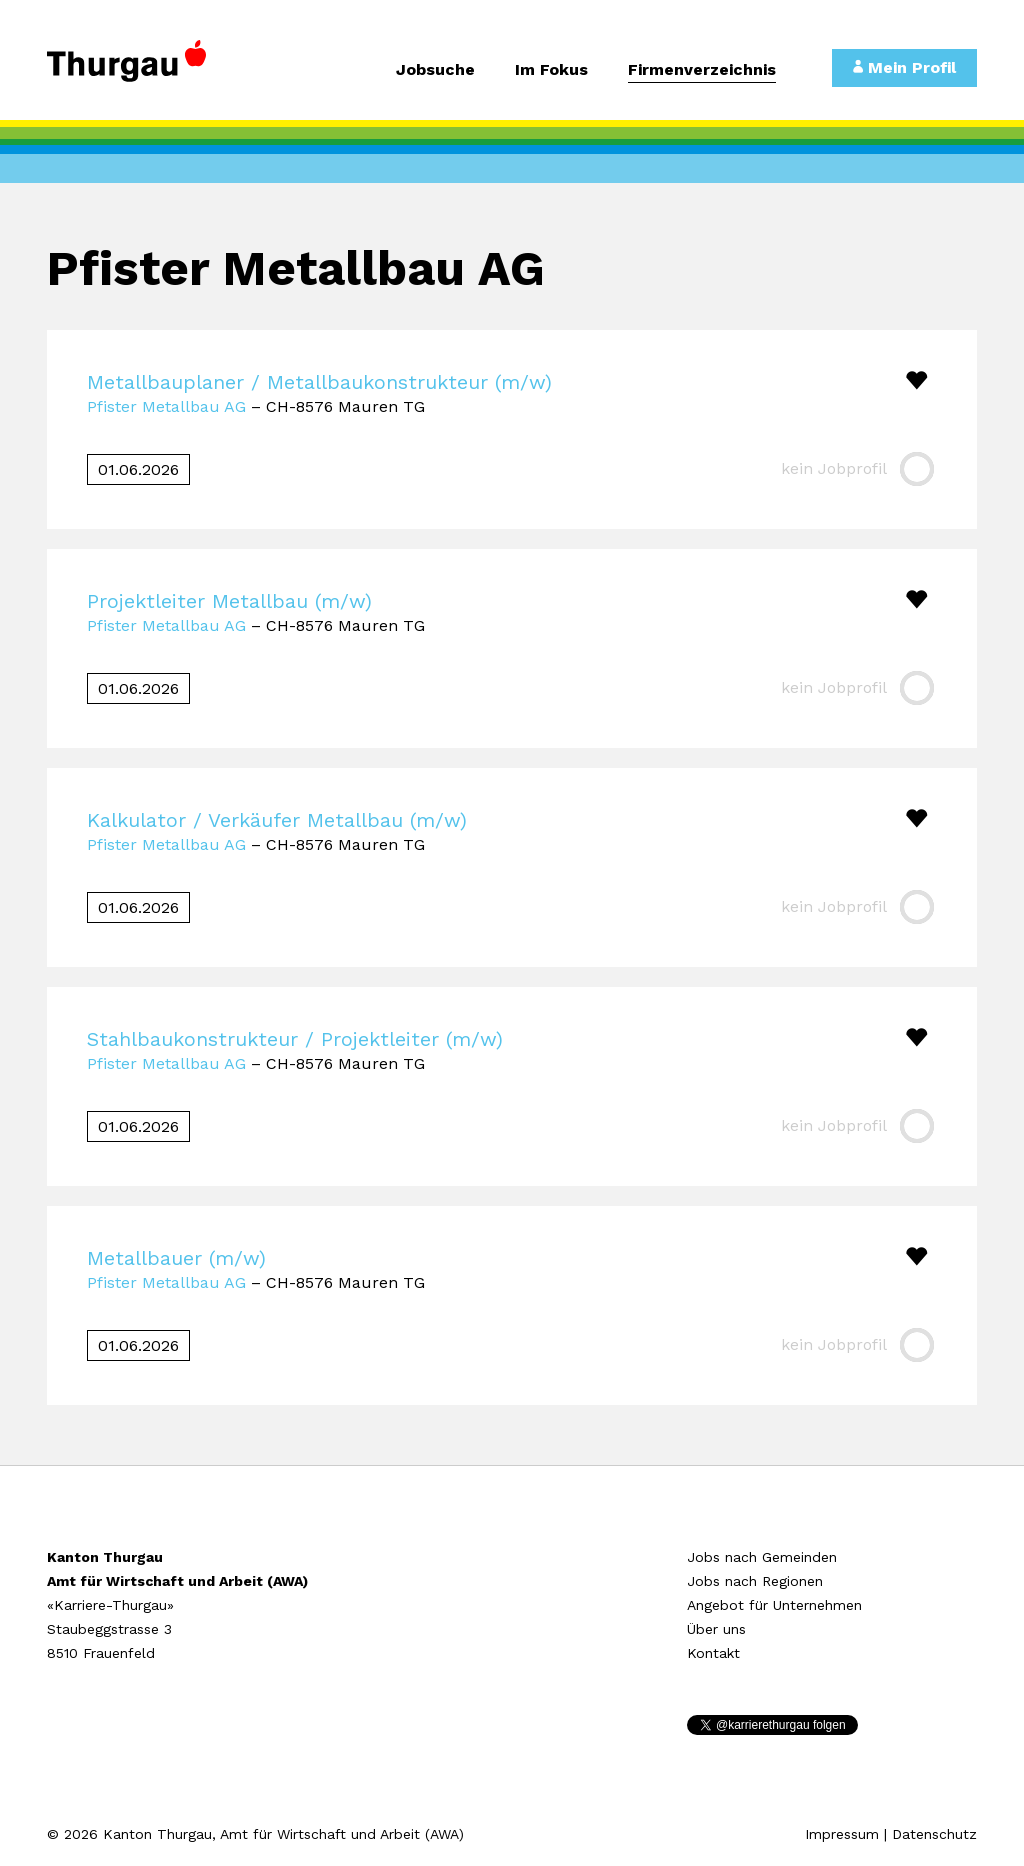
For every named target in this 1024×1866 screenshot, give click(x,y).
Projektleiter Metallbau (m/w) (229, 601)
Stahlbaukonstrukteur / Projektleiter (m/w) (295, 1039)
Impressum (842, 1834)
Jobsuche (435, 70)
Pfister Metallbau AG (166, 406)
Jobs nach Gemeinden (762, 1557)
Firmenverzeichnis (702, 70)
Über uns (716, 1629)
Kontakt (713, 1653)
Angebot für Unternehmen (774, 1605)
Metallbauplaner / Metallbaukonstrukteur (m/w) (319, 382)
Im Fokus (551, 70)
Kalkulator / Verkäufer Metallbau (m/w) (277, 820)
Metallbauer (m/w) (176, 1258)
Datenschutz (934, 1834)
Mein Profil (904, 67)
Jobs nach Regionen (755, 1581)
